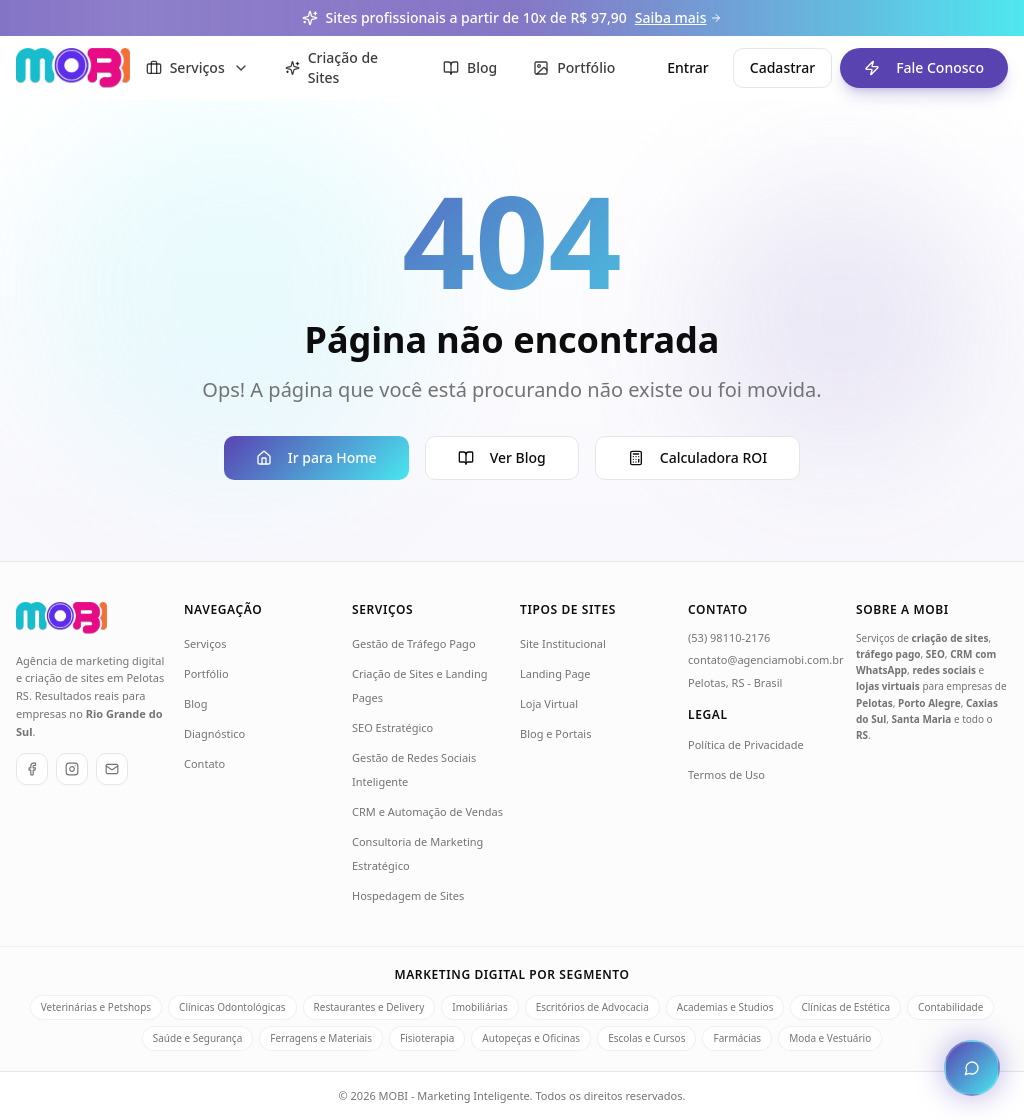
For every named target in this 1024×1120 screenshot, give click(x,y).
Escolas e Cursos (646, 1038)
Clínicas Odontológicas (232, 1007)
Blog (195, 703)
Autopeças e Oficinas (531, 1038)
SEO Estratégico (392, 727)
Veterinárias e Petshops (96, 1007)
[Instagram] (72, 769)
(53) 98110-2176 (729, 637)
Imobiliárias (479, 1007)
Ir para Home (316, 457)
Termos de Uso (726, 774)
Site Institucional (563, 643)
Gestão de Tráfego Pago (414, 643)
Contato (204, 763)
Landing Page (555, 673)
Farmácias (737, 1038)
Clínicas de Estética (845, 1007)
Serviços (205, 643)
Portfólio (206, 673)
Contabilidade (950, 1007)
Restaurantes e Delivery (369, 1007)
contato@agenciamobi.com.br (766, 659)
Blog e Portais (555, 733)
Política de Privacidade (746, 744)
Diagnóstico (214, 733)
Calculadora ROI (697, 457)
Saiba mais (679, 17)
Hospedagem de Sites (408, 895)
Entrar (688, 67)
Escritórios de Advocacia (592, 1007)
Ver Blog (502, 457)
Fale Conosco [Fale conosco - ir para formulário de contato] (912, 68)
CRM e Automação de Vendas (427, 811)
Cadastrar (782, 67)
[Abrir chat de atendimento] (972, 1068)
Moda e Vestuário (830, 1038)
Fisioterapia (427, 1038)
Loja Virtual (549, 703)
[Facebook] (32, 769)
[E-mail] (112, 769)
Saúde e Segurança (198, 1038)
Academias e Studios (725, 1007)
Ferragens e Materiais (321, 1038)
